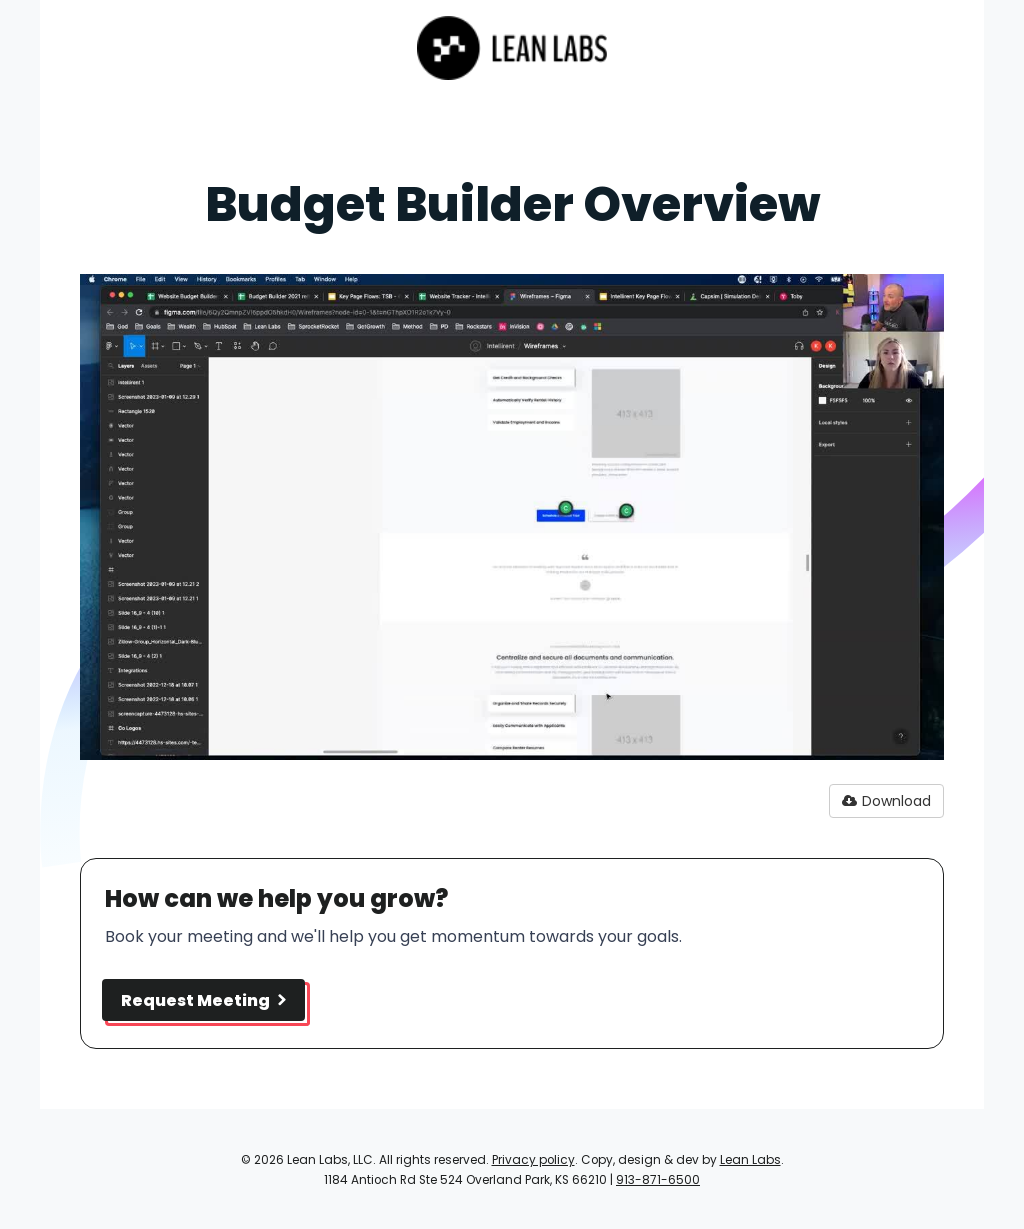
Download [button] (886, 801)
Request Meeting (203, 1000)
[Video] (512, 517)
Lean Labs (750, 1160)
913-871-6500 (658, 1180)
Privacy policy (533, 1160)
